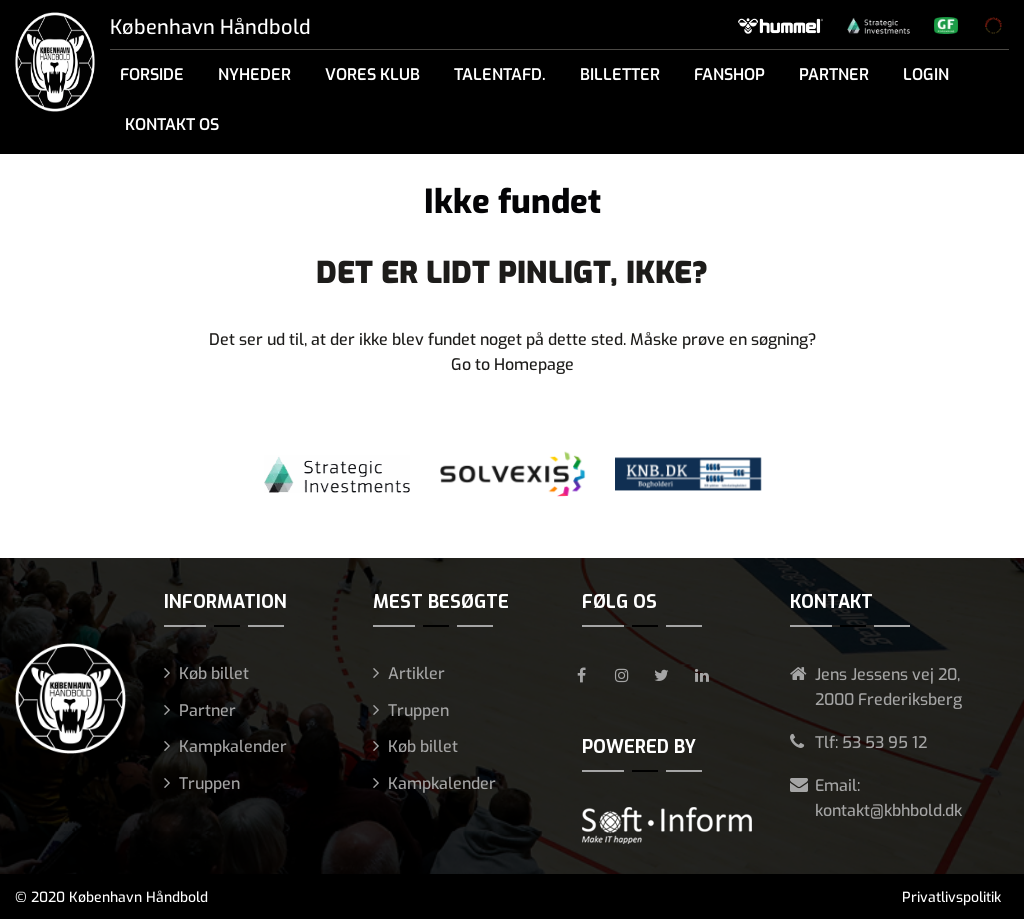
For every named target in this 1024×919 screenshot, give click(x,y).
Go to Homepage (512, 364)
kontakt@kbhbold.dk (888, 810)
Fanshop (729, 74)
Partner (834, 74)
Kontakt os (172, 124)
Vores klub (372, 74)
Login (926, 74)
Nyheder (254, 74)
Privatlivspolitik (951, 897)
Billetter (620, 74)
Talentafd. (500, 74)
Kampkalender (233, 746)
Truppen (209, 783)
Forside (152, 74)
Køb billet (214, 673)
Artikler (416, 673)
